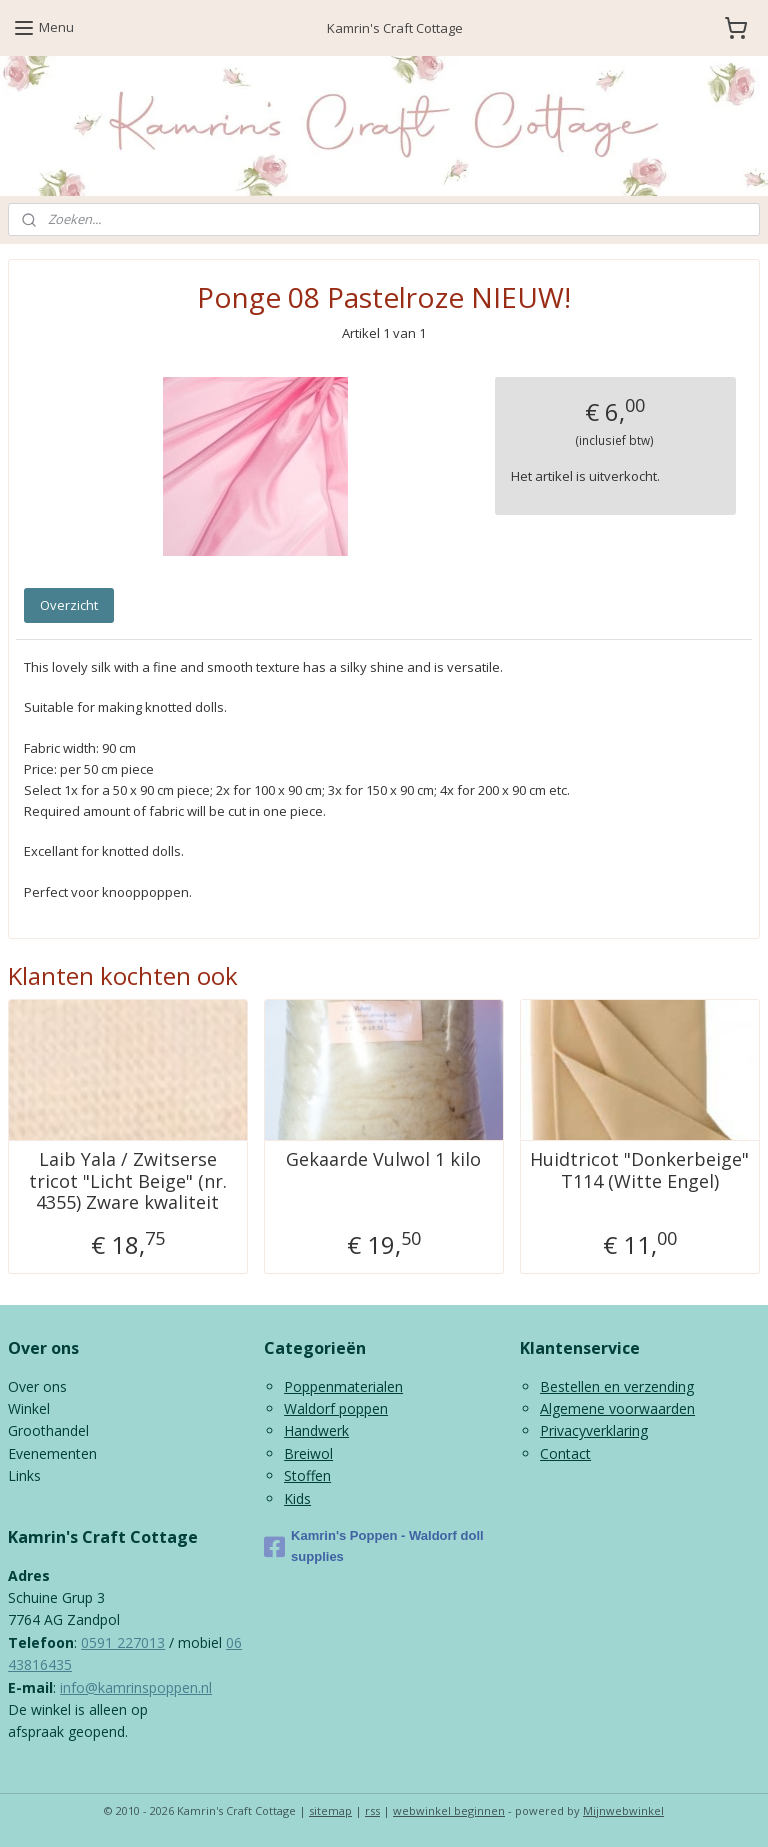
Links (24, 1475)
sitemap (330, 1810)
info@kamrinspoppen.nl (136, 1687)
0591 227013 (123, 1642)
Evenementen (52, 1453)
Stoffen (307, 1475)
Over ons (37, 1386)
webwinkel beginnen (449, 1810)
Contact (565, 1453)
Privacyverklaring (594, 1430)
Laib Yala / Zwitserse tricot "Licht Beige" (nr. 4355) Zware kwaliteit (128, 1181)
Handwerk (316, 1430)
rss (372, 1810)
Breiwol (308, 1453)
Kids (297, 1498)
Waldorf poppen (336, 1408)
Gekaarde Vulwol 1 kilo (383, 1160)
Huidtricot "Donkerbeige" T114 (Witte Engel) (639, 1170)
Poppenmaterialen (343, 1386)
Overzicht (69, 605)
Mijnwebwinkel (623, 1810)
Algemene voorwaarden (617, 1408)
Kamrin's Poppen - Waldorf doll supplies (374, 1546)
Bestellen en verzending (617, 1386)
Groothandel (48, 1430)
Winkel (29, 1408)
